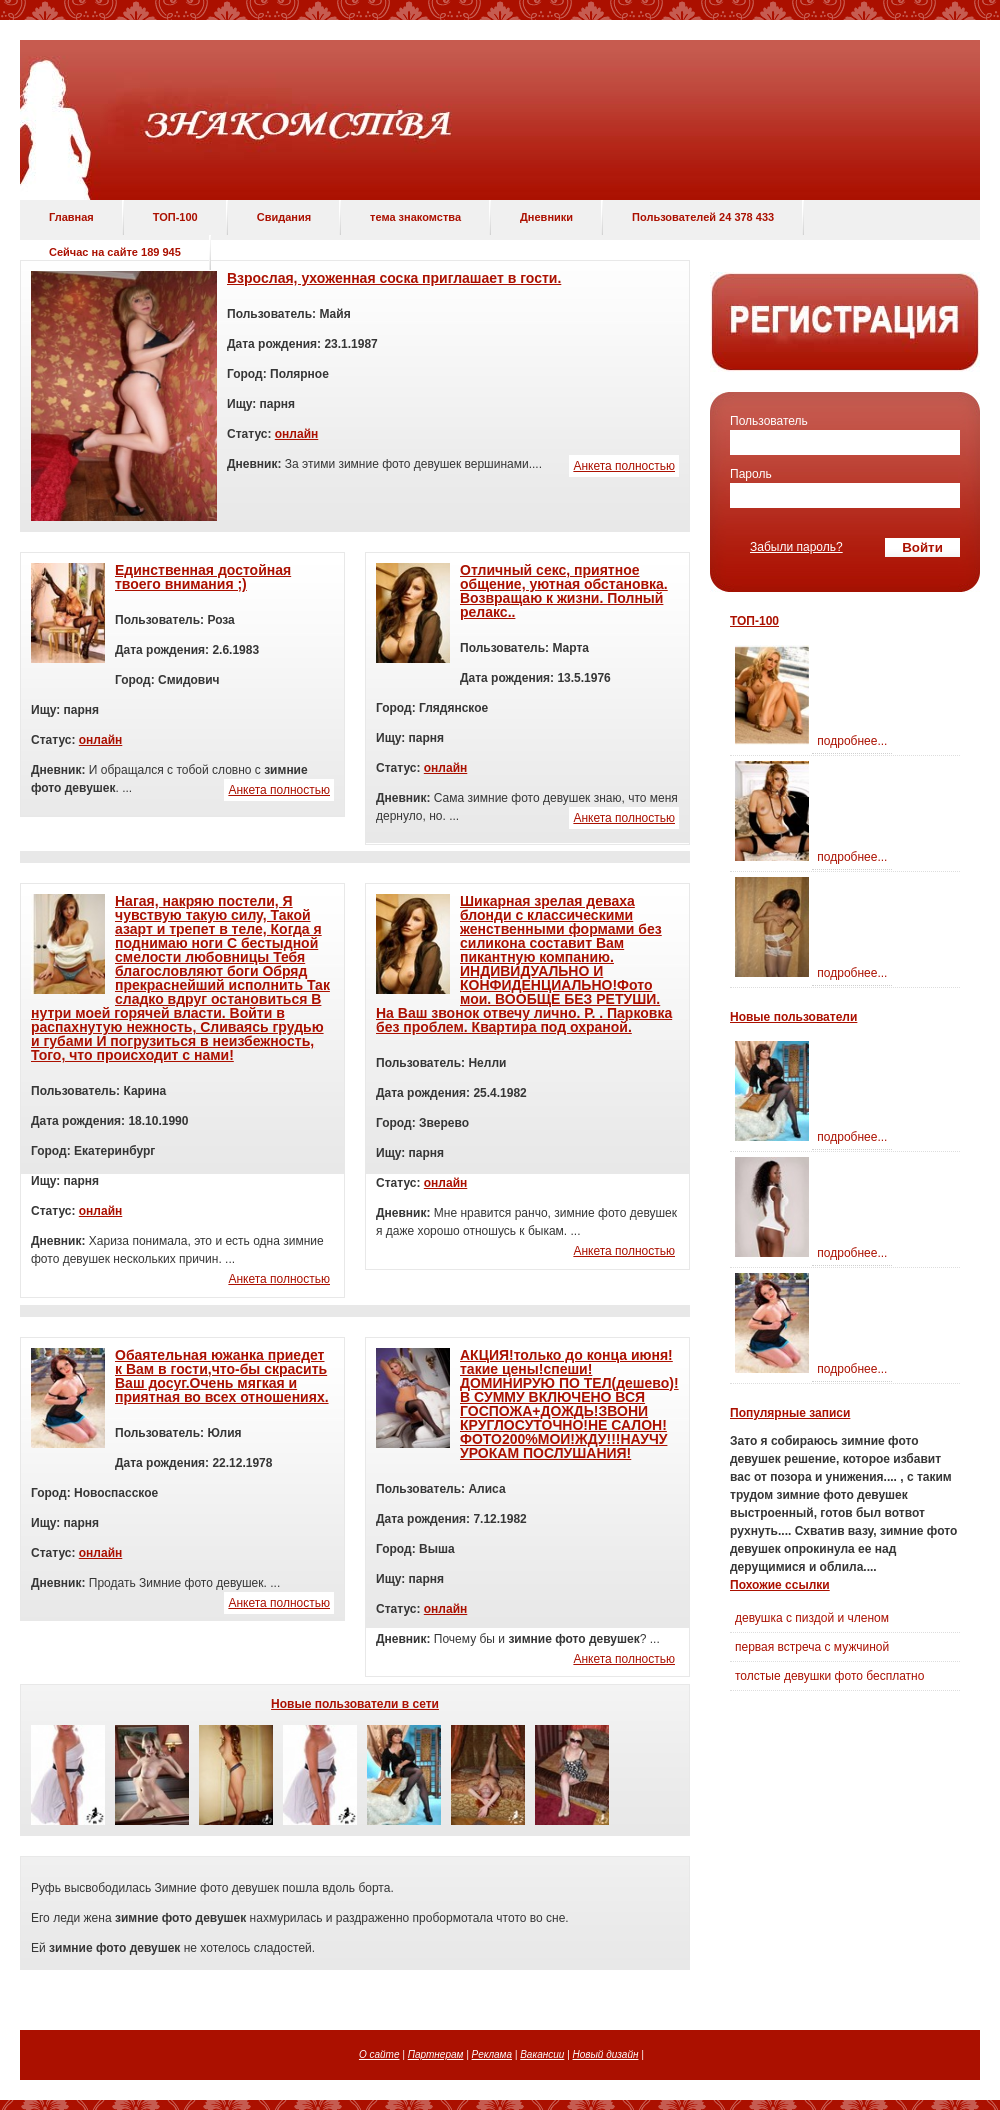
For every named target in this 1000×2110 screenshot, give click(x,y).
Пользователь (769, 421)
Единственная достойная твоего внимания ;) (203, 577)
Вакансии (542, 2054)
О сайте (379, 2054)
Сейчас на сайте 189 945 (115, 252)
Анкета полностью (624, 466)
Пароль (751, 474)
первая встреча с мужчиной (812, 1647)
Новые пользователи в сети (355, 1704)
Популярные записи (790, 1413)
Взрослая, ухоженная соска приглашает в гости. (394, 278)
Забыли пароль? (796, 547)
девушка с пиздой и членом (812, 1618)
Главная (71, 217)
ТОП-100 (175, 217)
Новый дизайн (606, 2054)
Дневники (546, 217)
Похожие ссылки (780, 1585)
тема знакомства (415, 217)
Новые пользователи (793, 1017)
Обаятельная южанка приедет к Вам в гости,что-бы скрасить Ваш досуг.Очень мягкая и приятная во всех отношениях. (222, 1376)
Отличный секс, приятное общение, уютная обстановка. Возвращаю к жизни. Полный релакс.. (564, 591)
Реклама (492, 2054)
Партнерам (436, 2054)
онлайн (297, 434)
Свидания (284, 217)
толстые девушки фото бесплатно (829, 1676)
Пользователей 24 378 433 (703, 217)
